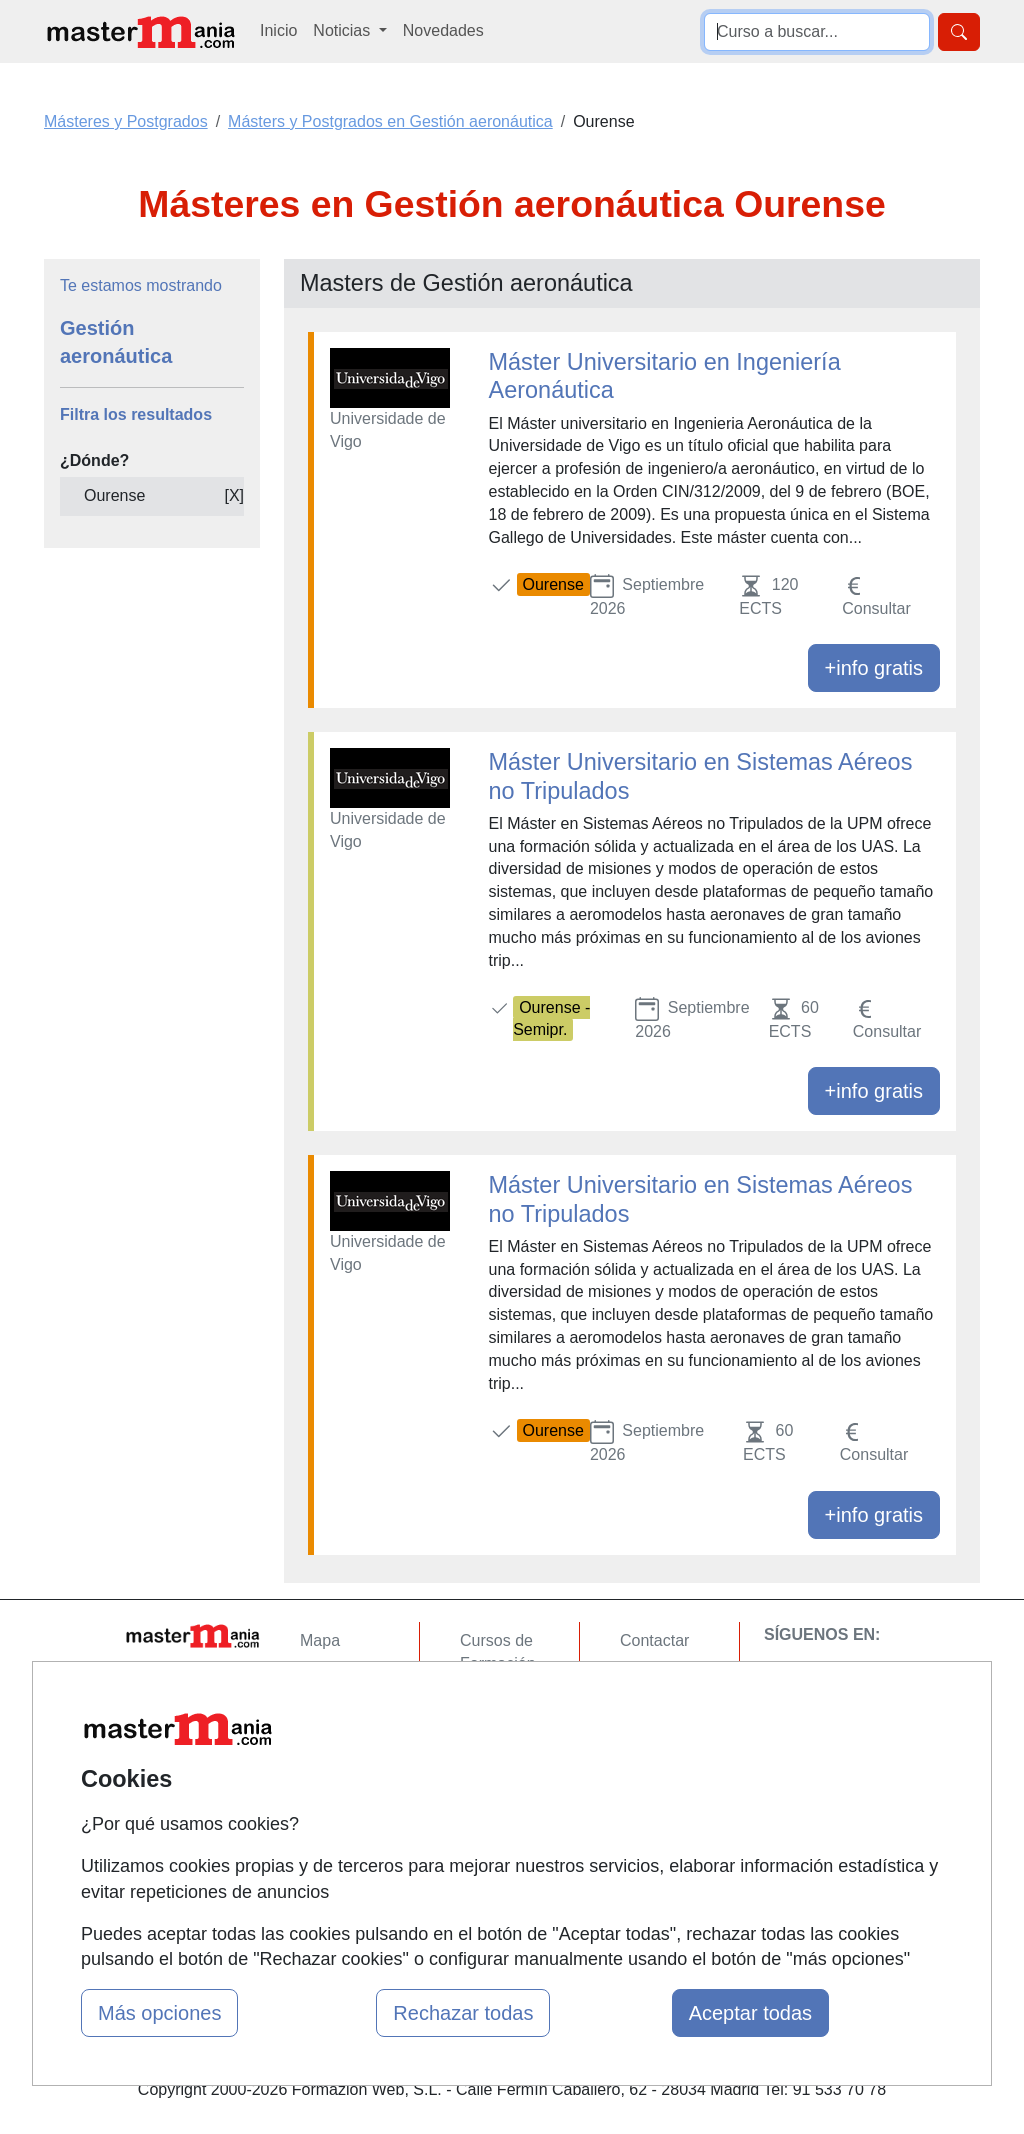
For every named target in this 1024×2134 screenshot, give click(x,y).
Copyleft (649, 1757)
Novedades (443, 30)
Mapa (320, 1640)
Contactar (654, 1640)
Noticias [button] (343, 30)
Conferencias (507, 1741)
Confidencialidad (679, 1679)
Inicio (278, 30)
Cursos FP (498, 1702)
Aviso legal (658, 1718)
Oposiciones (504, 1841)
